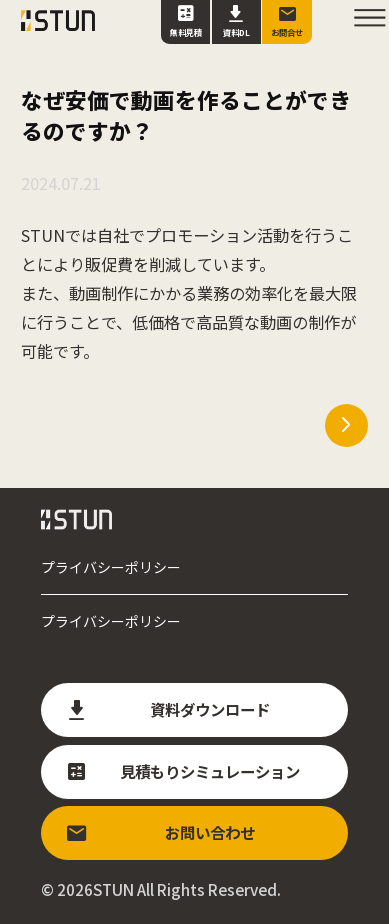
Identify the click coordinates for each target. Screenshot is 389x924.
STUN (113, 889)
